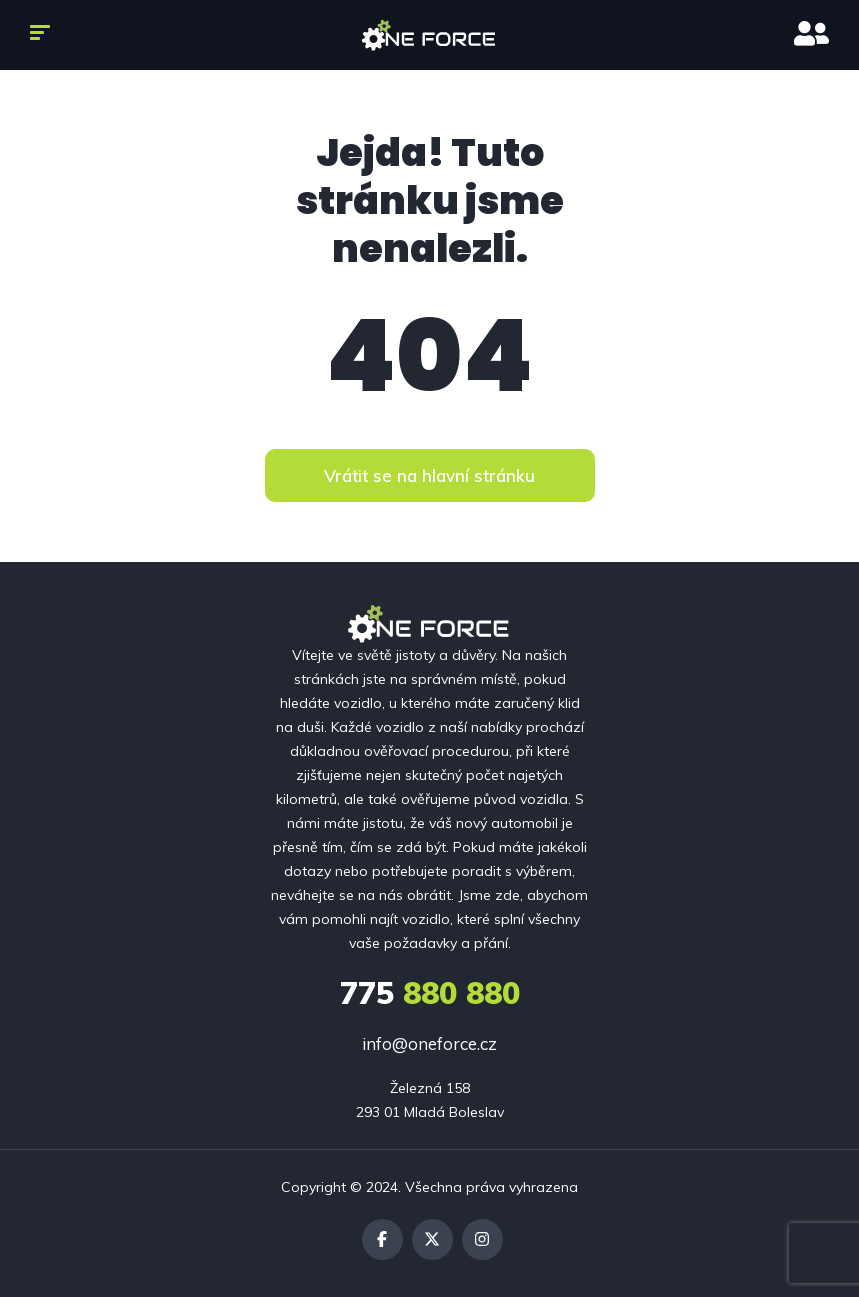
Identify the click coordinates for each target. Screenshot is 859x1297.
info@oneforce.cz (429, 1043)
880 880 (430, 993)
